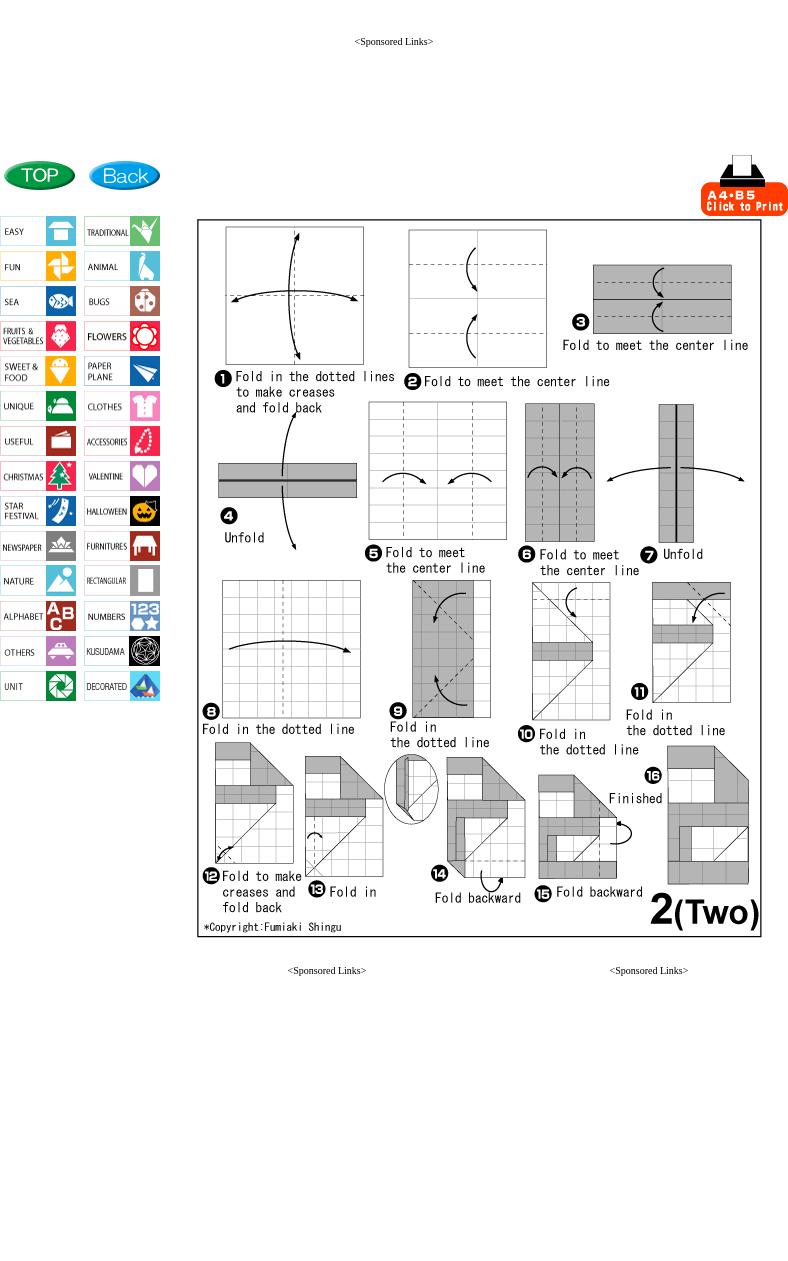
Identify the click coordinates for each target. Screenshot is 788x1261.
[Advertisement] (394, 92)
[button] (327, 1222)
